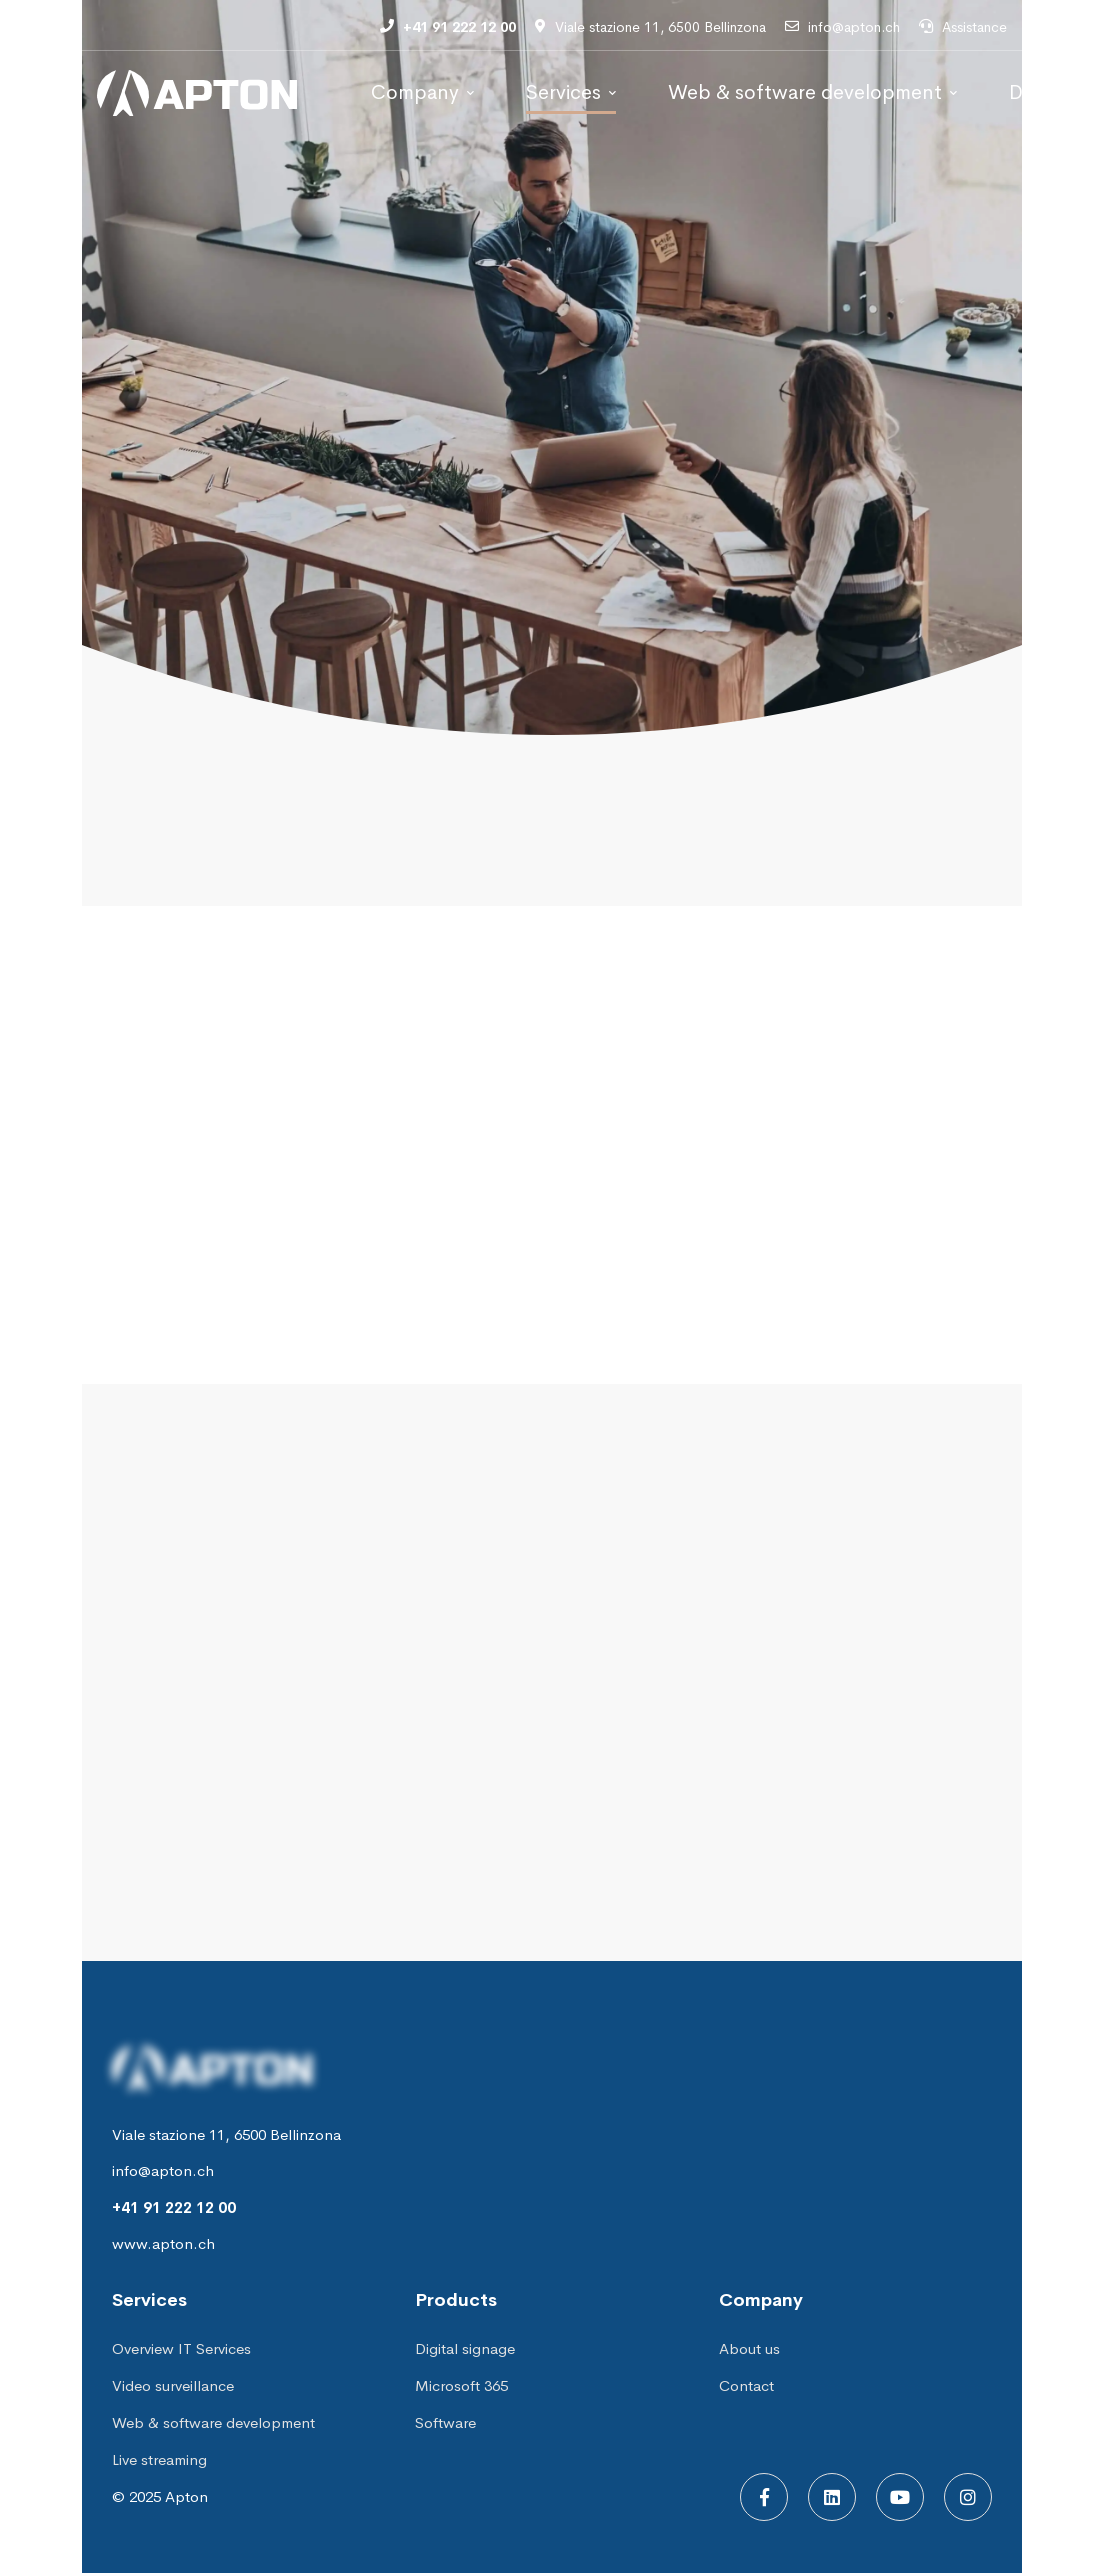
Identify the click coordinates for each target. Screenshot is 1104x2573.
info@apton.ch (163, 2170)
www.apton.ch (163, 2243)
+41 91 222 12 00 (174, 2207)
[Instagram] (968, 2497)
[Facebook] (764, 2497)
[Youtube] (900, 2497)
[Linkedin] (832, 2497)
